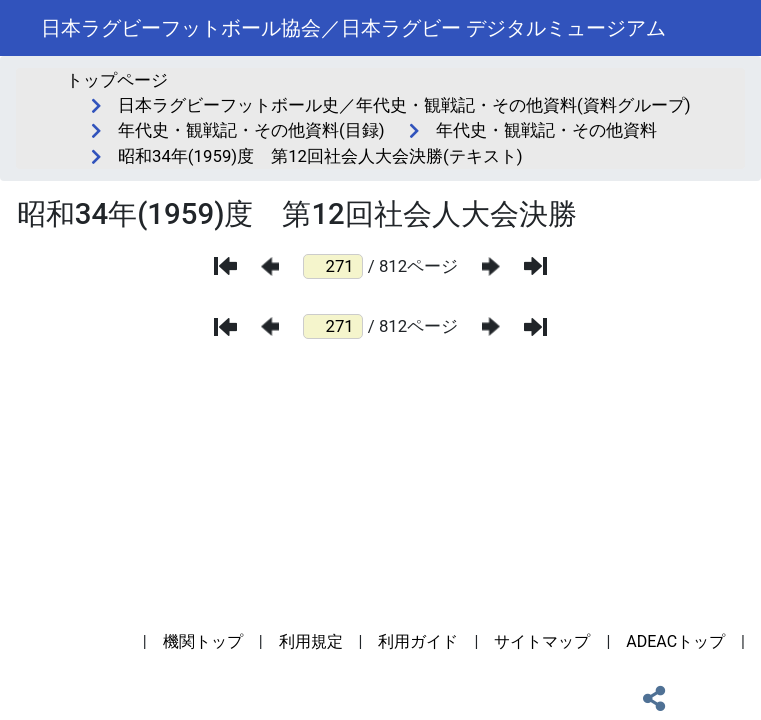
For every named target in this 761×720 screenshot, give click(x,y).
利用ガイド (418, 641)
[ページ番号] (333, 266)
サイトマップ (542, 641)
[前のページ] (270, 266)
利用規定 (311, 641)
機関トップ (203, 641)
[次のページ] (491, 266)
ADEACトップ (675, 641)
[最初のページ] (225, 266)
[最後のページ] (535, 266)
